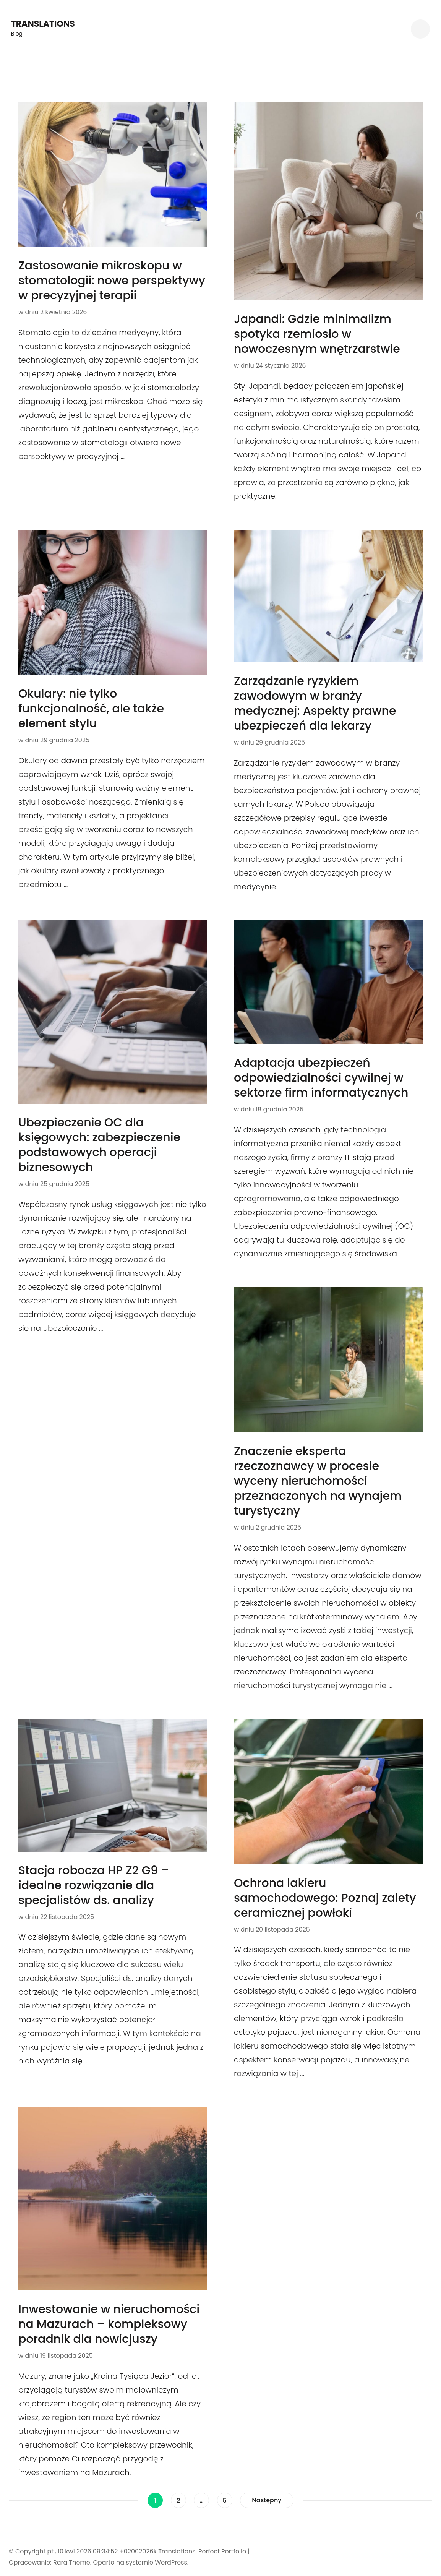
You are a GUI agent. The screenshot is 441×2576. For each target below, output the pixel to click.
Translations (43, 24)
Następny (266, 2500)
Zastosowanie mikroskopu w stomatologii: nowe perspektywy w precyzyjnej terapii (111, 280)
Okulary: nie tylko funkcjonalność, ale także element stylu (91, 709)
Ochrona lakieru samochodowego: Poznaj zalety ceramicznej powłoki (325, 1898)
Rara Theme (71, 2562)
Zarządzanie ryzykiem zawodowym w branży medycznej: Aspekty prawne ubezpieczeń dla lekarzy (315, 703)
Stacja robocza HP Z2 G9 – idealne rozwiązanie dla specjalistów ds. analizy (93, 1885)
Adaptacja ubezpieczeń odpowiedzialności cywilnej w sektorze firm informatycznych (321, 1078)
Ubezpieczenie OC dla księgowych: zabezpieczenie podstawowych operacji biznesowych (99, 1144)
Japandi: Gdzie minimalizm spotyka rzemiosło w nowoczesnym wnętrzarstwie (317, 334)
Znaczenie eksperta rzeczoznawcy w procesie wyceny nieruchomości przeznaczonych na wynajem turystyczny (318, 1481)
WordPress (171, 2562)
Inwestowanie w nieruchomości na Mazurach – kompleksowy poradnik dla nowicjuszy (108, 2324)
